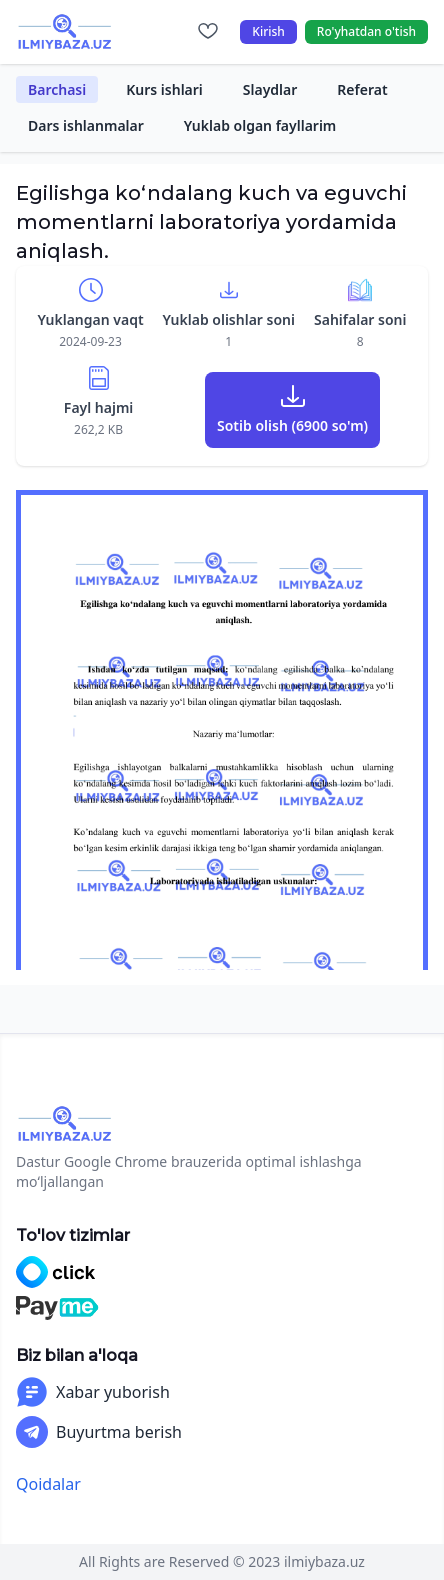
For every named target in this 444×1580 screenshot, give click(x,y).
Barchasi (57, 89)
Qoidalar (48, 1484)
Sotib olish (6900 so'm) (292, 425)
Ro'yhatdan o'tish (366, 31)
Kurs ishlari (164, 89)
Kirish (268, 31)
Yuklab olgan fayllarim (260, 125)
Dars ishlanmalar (86, 125)
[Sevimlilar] (208, 32)
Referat (362, 89)
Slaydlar (270, 89)
